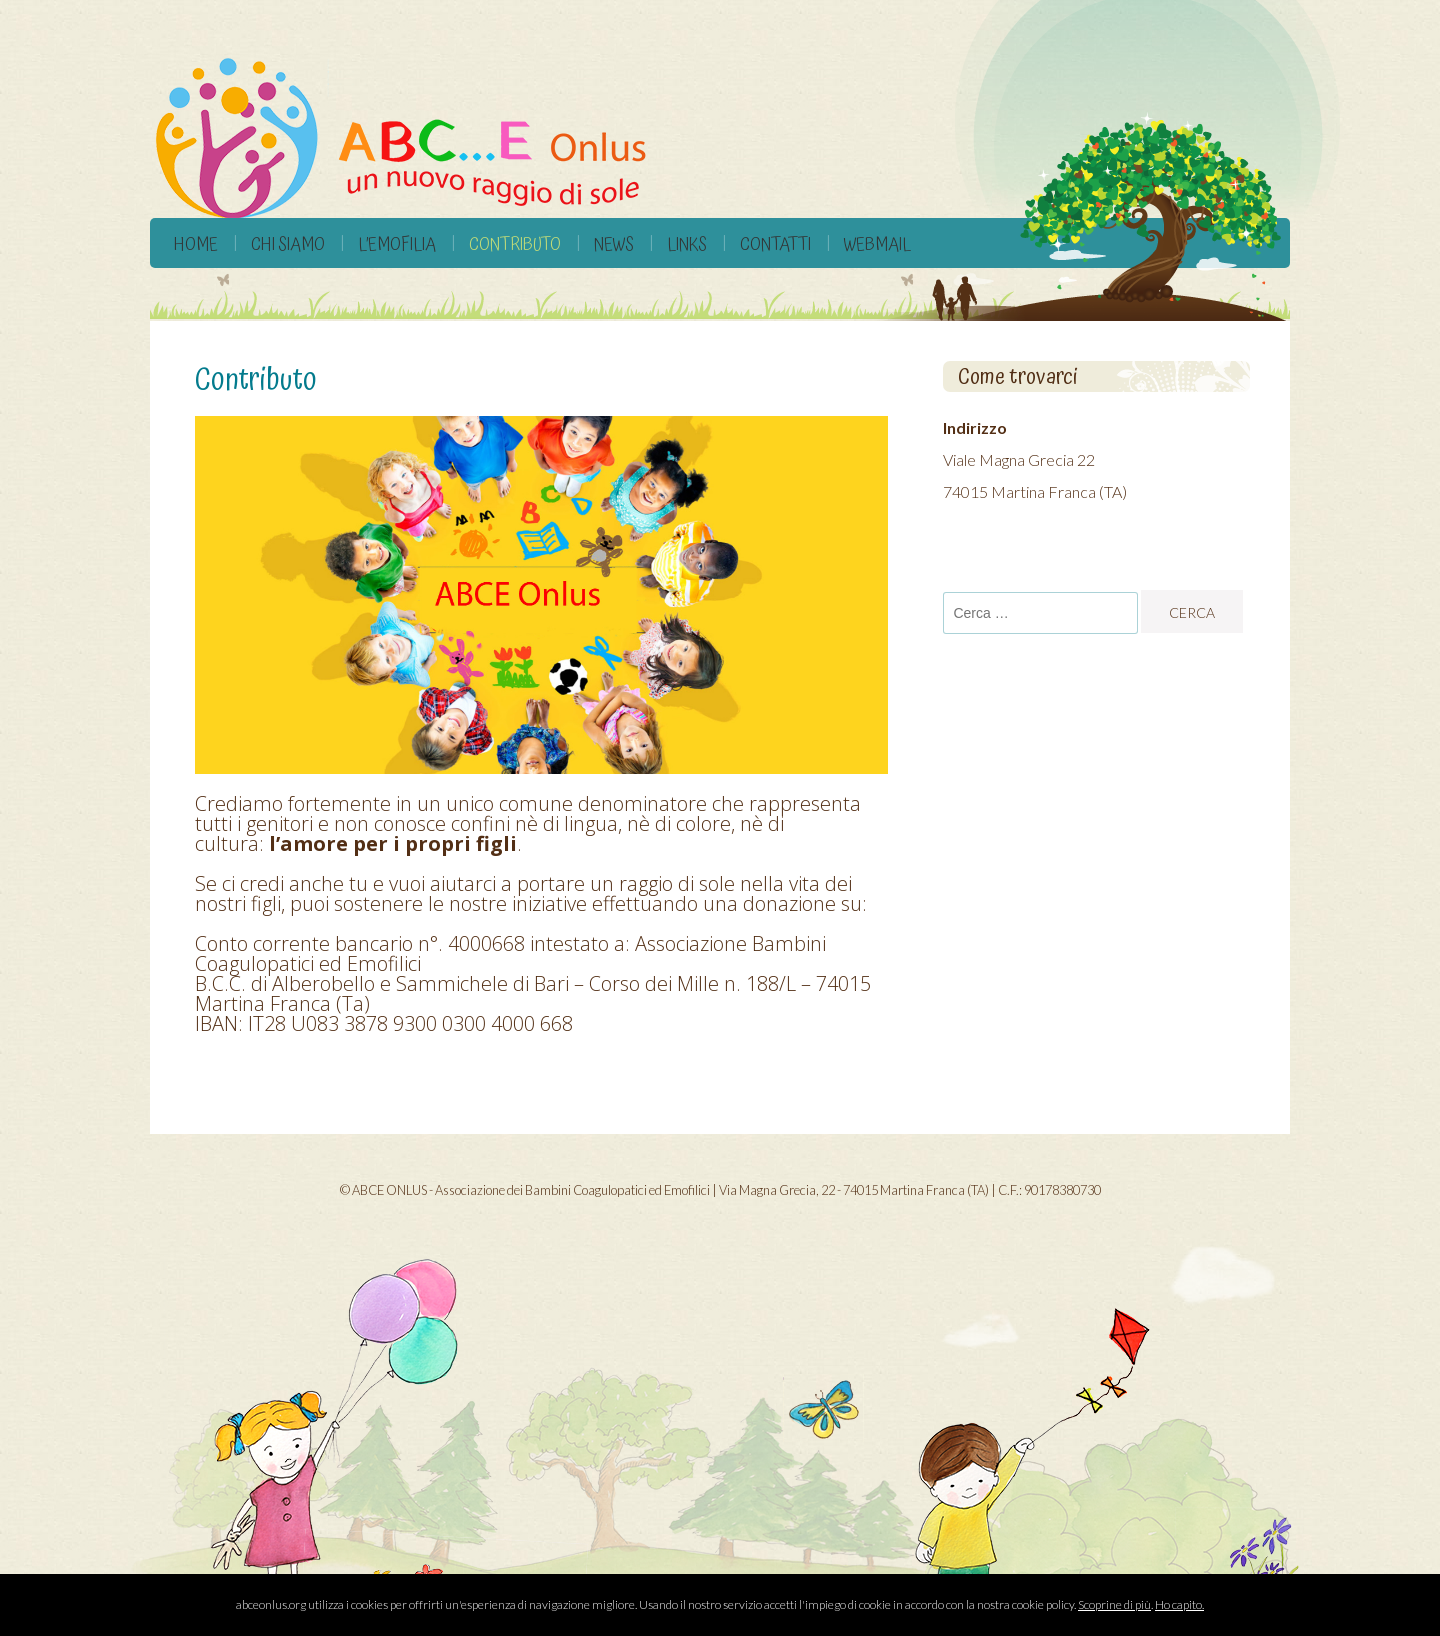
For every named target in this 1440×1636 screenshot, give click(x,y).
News (614, 244)
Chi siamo (288, 244)
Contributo (515, 244)
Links (687, 244)
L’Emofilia (397, 244)
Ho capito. (1179, 1604)
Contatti (775, 244)
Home (196, 244)
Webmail (877, 244)
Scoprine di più (1114, 1604)
